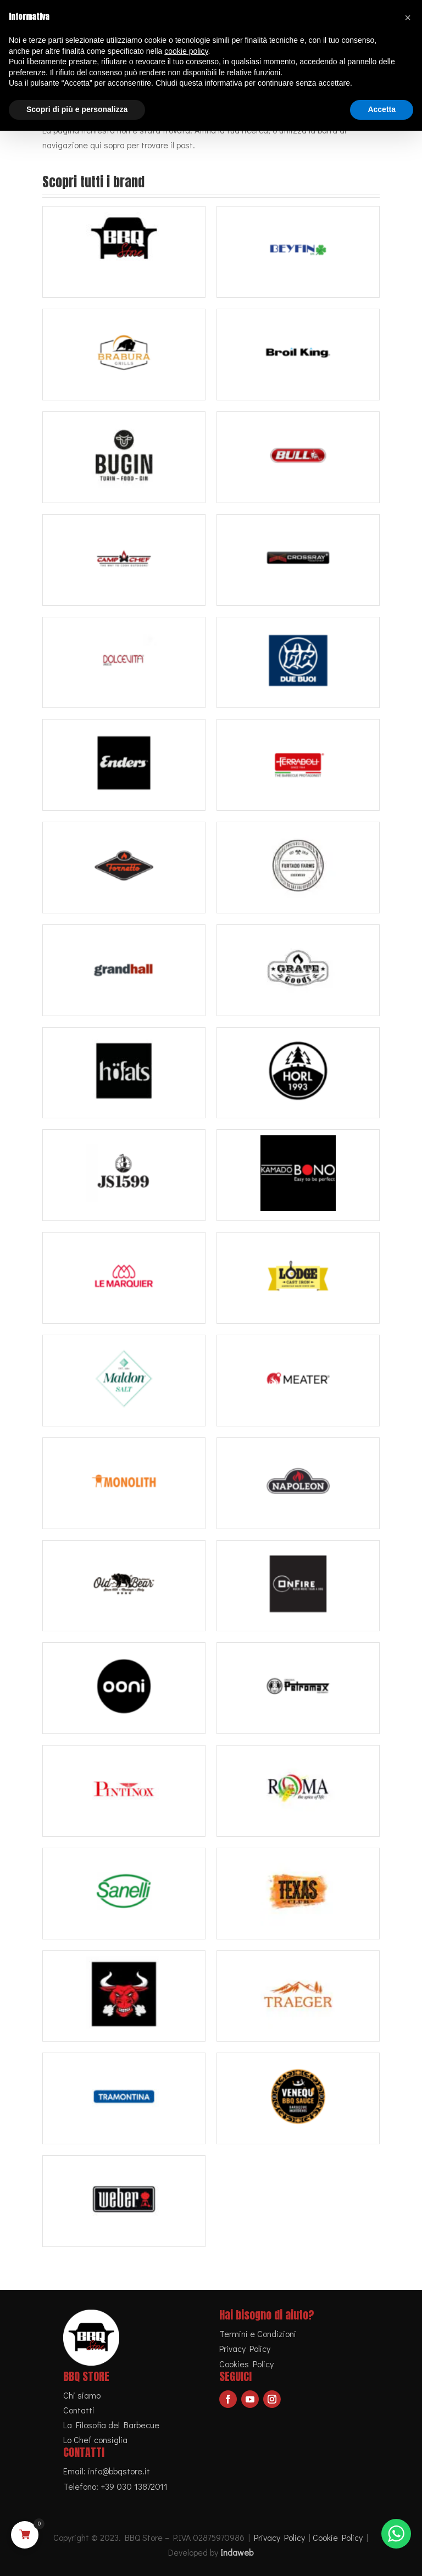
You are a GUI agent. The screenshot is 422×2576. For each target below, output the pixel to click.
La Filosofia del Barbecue (111, 2424)
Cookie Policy (338, 2537)
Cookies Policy (246, 2363)
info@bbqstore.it (119, 2471)
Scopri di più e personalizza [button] (76, 109)
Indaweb (236, 2552)
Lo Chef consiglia (95, 2439)
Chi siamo (82, 2395)
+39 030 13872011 (134, 2486)
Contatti (79, 2410)
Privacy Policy (244, 2348)
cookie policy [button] (186, 51)
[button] (408, 17)
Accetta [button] (382, 109)
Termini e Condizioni (257, 2333)
